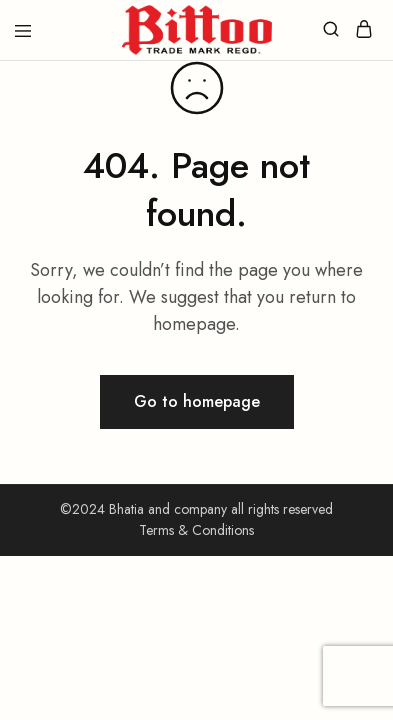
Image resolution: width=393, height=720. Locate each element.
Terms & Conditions (196, 530)
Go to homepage (197, 401)
